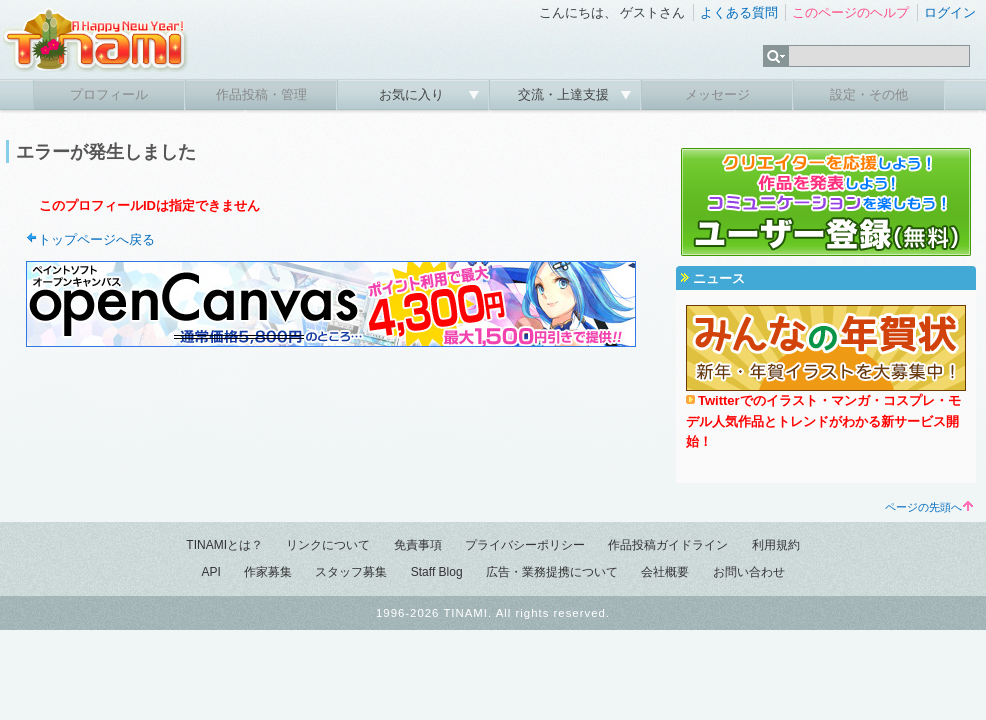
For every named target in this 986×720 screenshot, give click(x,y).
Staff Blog (437, 572)
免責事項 (418, 545)
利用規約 (776, 545)
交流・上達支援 (565, 94)
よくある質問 (739, 12)
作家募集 (268, 572)
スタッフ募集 (351, 572)
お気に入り (413, 94)
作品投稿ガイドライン (668, 545)
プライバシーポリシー (525, 545)
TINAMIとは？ (224, 545)
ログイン (950, 12)
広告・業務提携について (552, 572)
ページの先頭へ (929, 507)
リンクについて (328, 545)
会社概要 (665, 572)
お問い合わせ (749, 572)
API (210, 572)
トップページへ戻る (96, 239)
